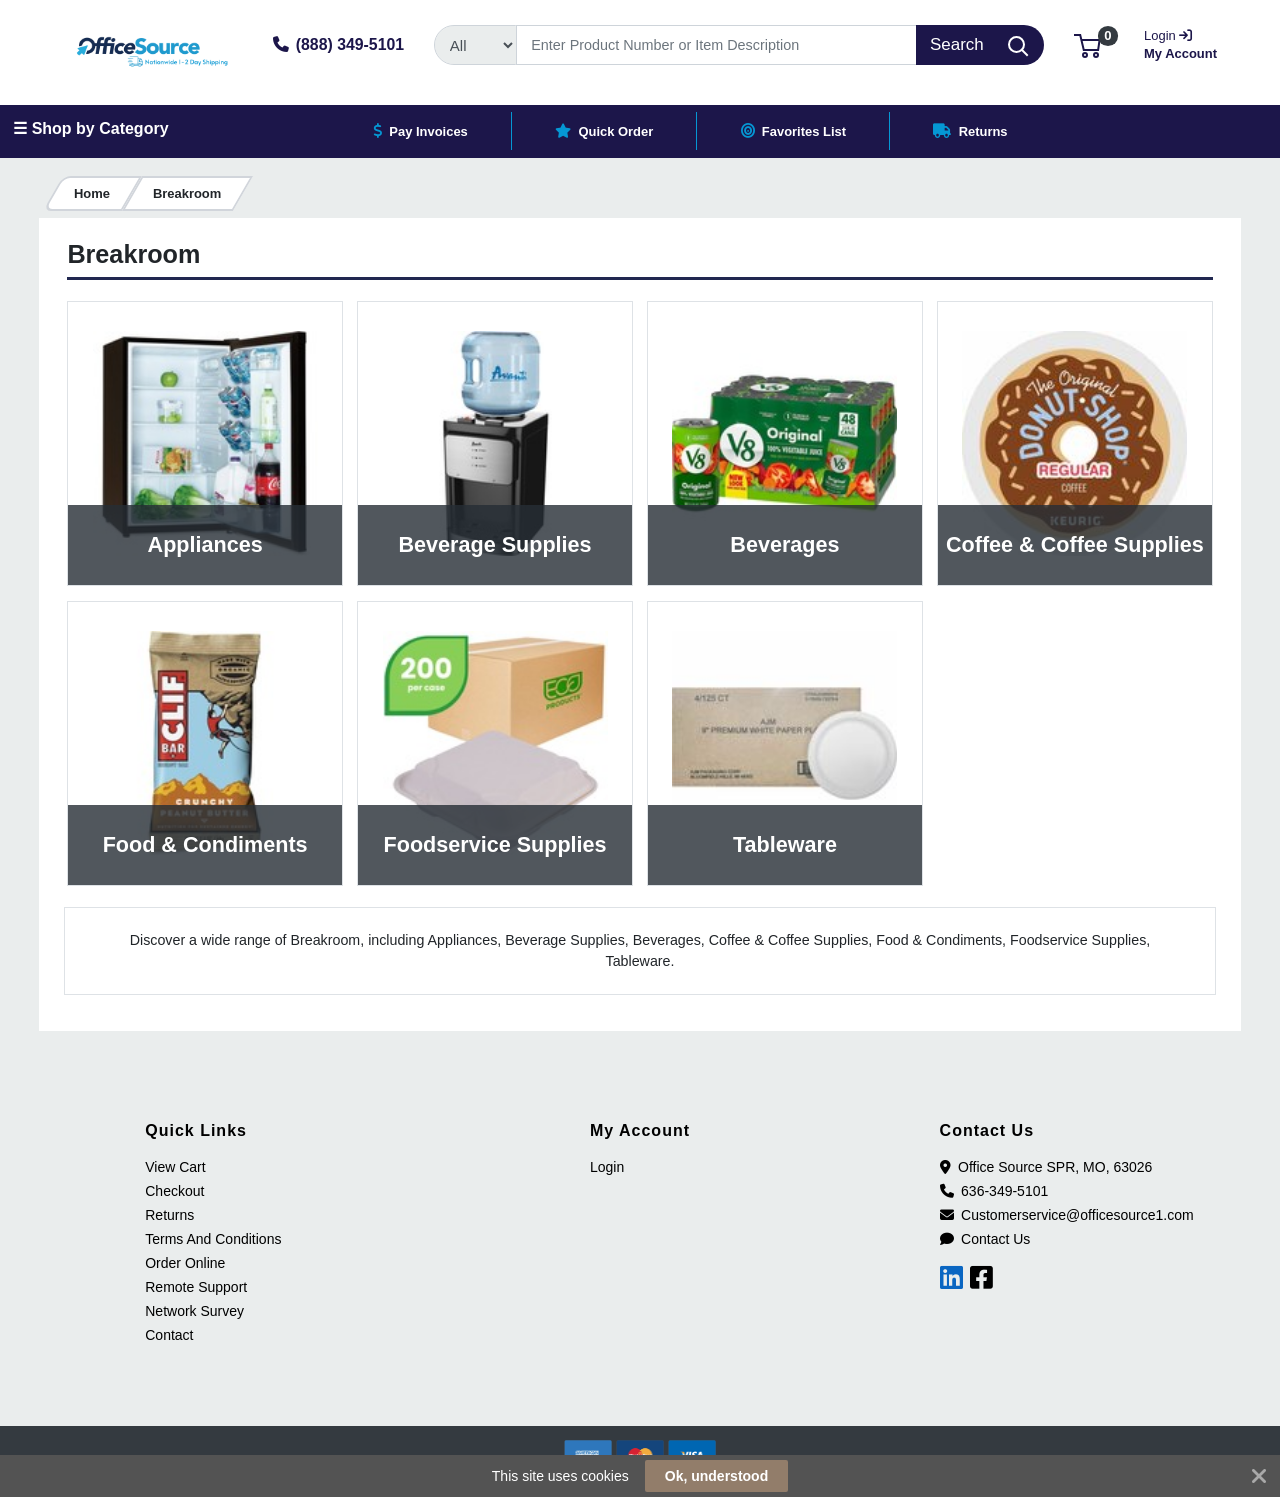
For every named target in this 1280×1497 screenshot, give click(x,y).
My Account (1182, 42)
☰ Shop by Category (90, 128)
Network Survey (194, 1311)
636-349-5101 (994, 1191)
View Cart (175, 1167)
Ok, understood (716, 1476)
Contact (169, 1335)
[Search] (716, 45)
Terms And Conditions (213, 1239)
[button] (1087, 44)
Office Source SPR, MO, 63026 (1046, 1167)
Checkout (174, 1191)
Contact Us (985, 1239)
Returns (169, 1215)
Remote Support (196, 1287)
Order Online (185, 1263)
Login (607, 1167)
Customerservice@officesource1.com (1067, 1215)
